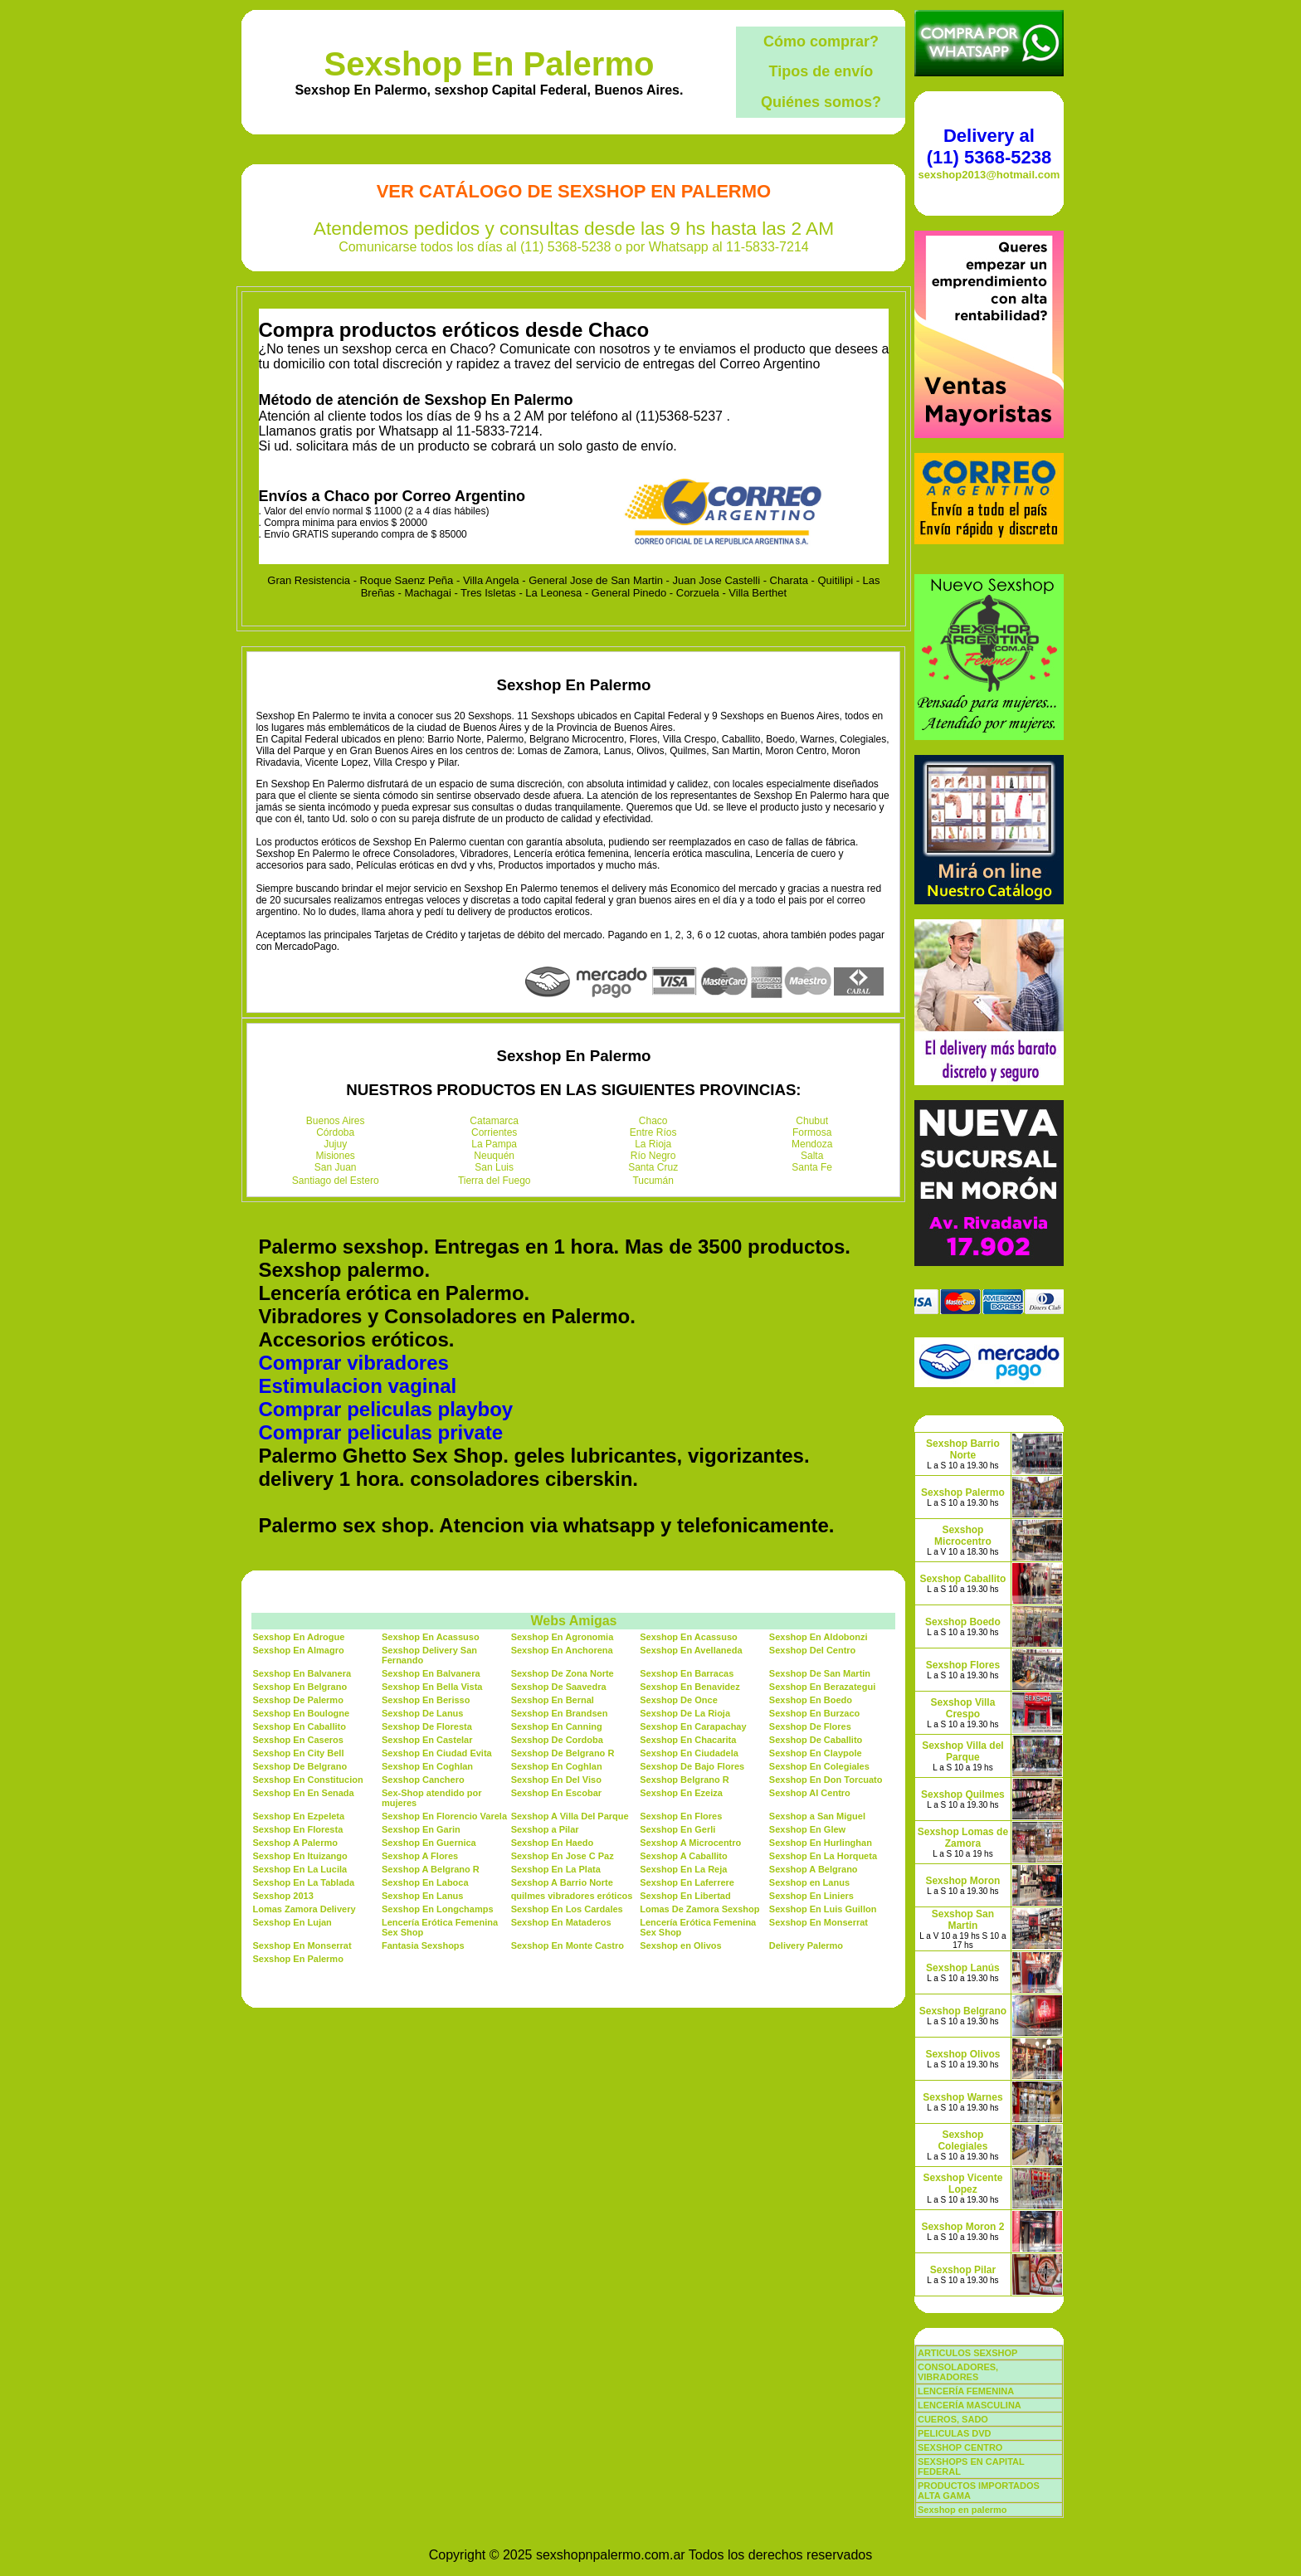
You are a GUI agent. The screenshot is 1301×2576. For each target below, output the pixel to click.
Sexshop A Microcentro (690, 1843)
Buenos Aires (335, 1121)
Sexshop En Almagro (298, 1650)
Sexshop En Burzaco (814, 1713)
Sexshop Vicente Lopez (963, 2183)
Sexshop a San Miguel (817, 1816)
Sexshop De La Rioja (685, 1713)
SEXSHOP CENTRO (960, 2447)
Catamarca (494, 1121)
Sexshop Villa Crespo (963, 1708)
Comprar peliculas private (380, 1432)
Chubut (812, 1121)
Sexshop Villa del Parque (962, 1751)
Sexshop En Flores (681, 1816)
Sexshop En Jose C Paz (562, 1856)
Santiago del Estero (335, 1180)
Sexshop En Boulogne (300, 1713)
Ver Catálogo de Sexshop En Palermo (574, 191)
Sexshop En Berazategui (822, 1687)
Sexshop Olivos (962, 2054)
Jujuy (335, 1144)
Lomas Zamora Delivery (303, 1909)
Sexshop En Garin (421, 1829)
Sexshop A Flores (420, 1856)
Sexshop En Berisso (426, 1700)
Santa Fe (812, 1167)
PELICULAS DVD (955, 2433)
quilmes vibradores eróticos (572, 1896)
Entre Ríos (653, 1132)
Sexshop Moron (962, 1881)
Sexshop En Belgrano (299, 1687)
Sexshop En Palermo (489, 64)
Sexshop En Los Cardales (567, 1909)
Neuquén (494, 1155)
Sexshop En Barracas (686, 1673)
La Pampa (494, 1144)
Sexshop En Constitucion (307, 1780)
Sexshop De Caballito (815, 1740)
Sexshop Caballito (962, 1579)
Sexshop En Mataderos (561, 1922)
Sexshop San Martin (963, 1919)
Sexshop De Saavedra (559, 1687)
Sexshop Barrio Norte (963, 1449)
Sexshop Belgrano (962, 2011)
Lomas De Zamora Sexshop (699, 1909)
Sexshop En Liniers (811, 1896)
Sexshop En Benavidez (689, 1687)
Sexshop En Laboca (425, 1882)
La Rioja (653, 1144)
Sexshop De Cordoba (557, 1740)
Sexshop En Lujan (291, 1922)
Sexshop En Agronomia (562, 1637)
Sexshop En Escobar (556, 1793)
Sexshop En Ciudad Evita (437, 1753)
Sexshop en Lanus (809, 1882)
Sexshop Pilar (963, 2270)
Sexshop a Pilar (545, 1829)
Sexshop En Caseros (297, 1740)
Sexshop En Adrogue (298, 1637)
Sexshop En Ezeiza (681, 1793)
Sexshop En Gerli (677, 1829)
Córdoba (335, 1132)
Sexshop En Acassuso (431, 1637)
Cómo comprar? (821, 41)
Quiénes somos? (821, 102)
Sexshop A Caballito (684, 1856)
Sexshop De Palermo (297, 1700)
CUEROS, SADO (953, 2419)
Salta (812, 1155)
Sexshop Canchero (423, 1780)
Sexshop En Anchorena (562, 1650)
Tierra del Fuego (494, 1180)
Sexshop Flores (963, 1665)
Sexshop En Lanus (422, 1896)
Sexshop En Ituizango (299, 1856)
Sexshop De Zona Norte (562, 1673)
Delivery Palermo (806, 1945)
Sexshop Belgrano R (684, 1780)
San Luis (494, 1167)
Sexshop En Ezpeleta (298, 1816)
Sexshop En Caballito (298, 1726)
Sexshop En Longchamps (437, 1909)
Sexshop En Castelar (427, 1740)
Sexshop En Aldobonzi (818, 1637)
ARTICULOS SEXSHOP (967, 2353)
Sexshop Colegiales (962, 2140)
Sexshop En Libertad (685, 1896)
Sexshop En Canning (556, 1726)
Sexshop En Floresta (297, 1829)
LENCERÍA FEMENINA (966, 2391)
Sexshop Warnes (962, 2097)
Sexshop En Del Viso (556, 1780)
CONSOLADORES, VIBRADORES (958, 2372)
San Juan (335, 1167)
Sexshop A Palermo (295, 1843)
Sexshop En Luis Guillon (823, 1909)
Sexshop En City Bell (298, 1753)
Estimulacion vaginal (357, 1386)
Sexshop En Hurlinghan (820, 1843)
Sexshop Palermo (963, 1492)
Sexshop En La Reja (683, 1869)
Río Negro (653, 1155)
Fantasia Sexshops (423, 1945)
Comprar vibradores (353, 1362)
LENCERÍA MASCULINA (969, 2405)
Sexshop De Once (679, 1700)
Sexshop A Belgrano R (431, 1869)
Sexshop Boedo (963, 1622)
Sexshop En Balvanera (301, 1673)
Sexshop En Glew (807, 1829)
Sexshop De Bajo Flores (692, 1766)
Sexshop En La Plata (556, 1869)
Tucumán (653, 1180)
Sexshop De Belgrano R (563, 1753)
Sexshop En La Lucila (299, 1869)
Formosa (811, 1132)
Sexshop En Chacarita (688, 1740)
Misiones (335, 1155)
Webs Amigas (573, 1621)
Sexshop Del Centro (812, 1650)
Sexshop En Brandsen (559, 1713)
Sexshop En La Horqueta (823, 1856)
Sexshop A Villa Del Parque (570, 1816)
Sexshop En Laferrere (687, 1882)
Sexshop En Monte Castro (567, 1945)
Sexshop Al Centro (809, 1793)
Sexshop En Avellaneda (691, 1650)
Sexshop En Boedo (810, 1700)
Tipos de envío (821, 71)
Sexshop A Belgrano (813, 1869)
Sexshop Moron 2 (962, 2227)
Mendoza (812, 1144)
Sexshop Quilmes (963, 1794)
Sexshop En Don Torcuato (826, 1780)
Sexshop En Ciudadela (689, 1753)
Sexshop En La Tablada (303, 1882)
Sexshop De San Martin (819, 1673)
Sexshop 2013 (282, 1896)
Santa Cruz (653, 1167)
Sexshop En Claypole (815, 1753)
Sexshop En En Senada (302, 1793)
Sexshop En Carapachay (693, 1726)
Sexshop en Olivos (680, 1945)
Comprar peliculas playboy (385, 1409)
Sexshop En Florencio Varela (444, 1816)
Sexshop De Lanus (422, 1713)
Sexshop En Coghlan (427, 1766)
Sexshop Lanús (963, 1968)
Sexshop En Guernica (429, 1843)
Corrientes (494, 1132)
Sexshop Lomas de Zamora (963, 1837)
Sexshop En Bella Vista (432, 1687)
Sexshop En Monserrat (818, 1922)
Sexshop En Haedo (552, 1843)
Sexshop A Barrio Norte (562, 1882)
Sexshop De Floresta (427, 1726)
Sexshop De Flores (810, 1726)
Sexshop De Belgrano (299, 1766)
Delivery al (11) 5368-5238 (989, 146)
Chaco (653, 1121)
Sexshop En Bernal (552, 1700)
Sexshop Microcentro (963, 1535)
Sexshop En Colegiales (819, 1766)
